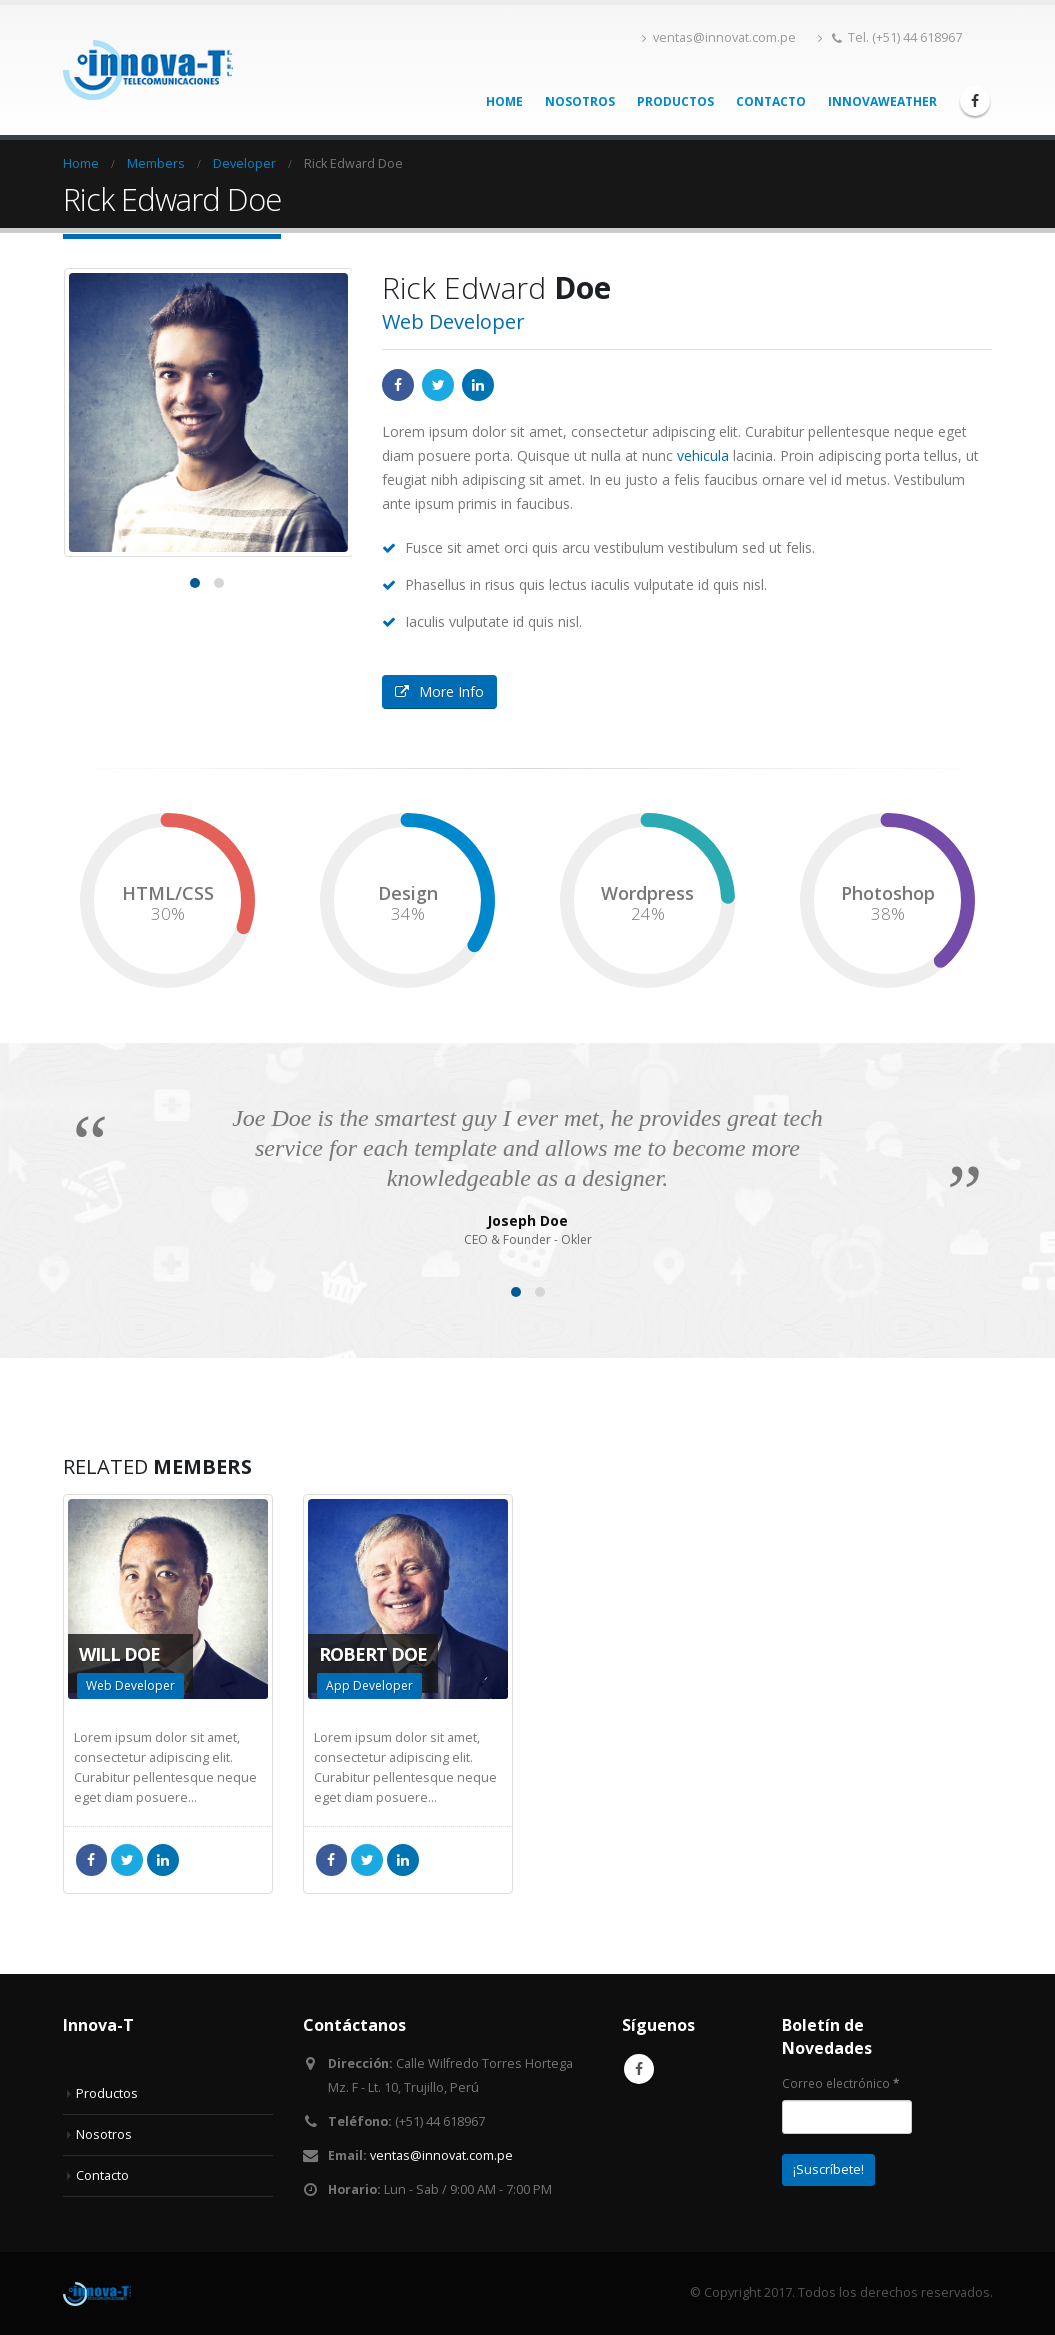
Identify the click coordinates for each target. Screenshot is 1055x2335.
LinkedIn (478, 385)
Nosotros (580, 101)
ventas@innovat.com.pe (719, 37)
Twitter (438, 385)
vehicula (703, 455)
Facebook (398, 385)
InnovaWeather (882, 101)
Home (504, 101)
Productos (675, 101)
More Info (439, 691)
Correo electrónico (840, 2083)
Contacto (771, 101)
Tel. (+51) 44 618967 (890, 37)
